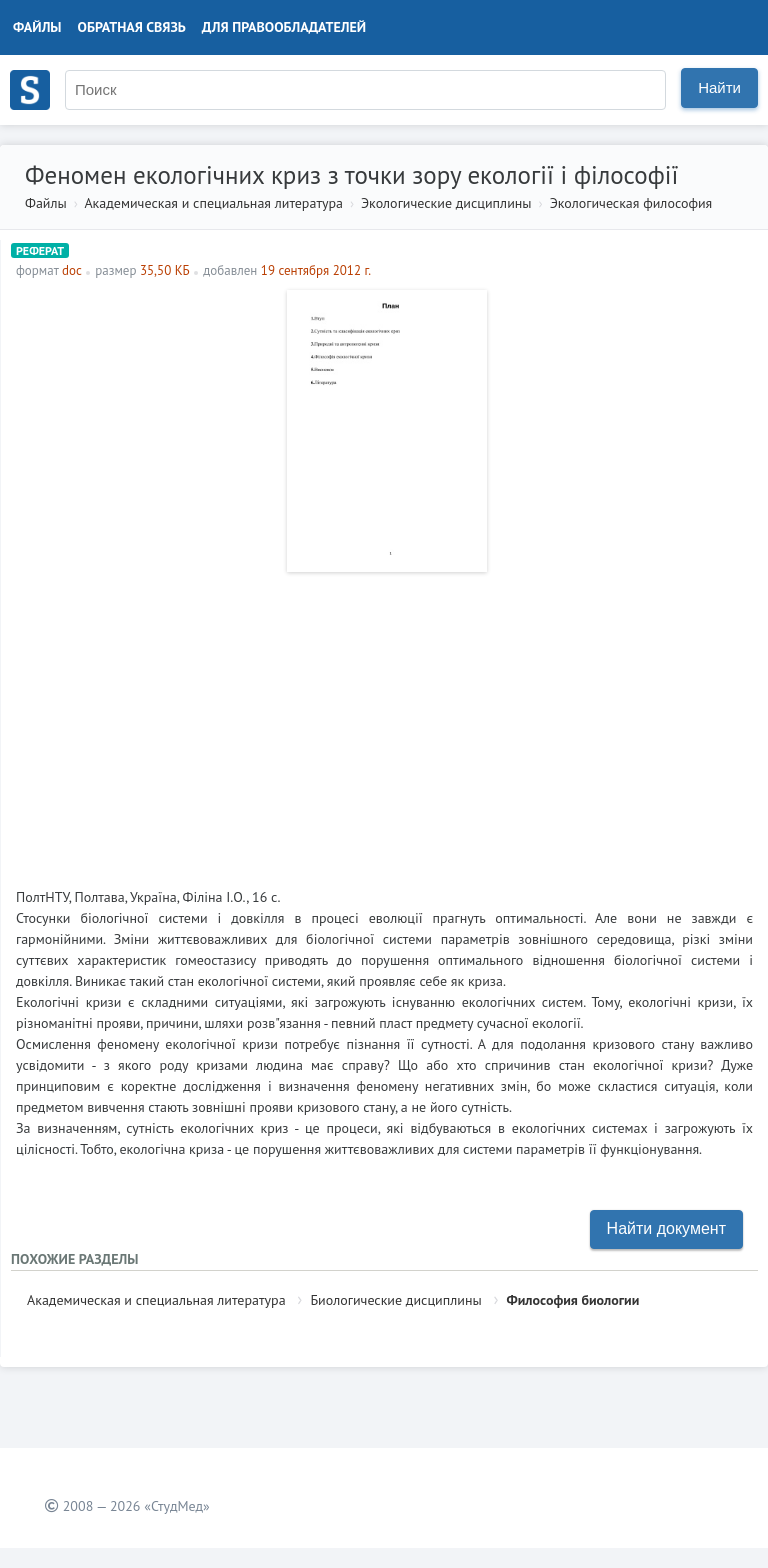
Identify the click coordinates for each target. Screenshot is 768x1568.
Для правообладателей (284, 27)
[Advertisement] (384, 722)
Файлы (37, 27)
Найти (719, 87)
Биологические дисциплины (395, 1300)
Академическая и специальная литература (213, 203)
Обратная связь (132, 27)
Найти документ (666, 1228)
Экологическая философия (631, 203)
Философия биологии (573, 1300)
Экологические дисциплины (446, 203)
